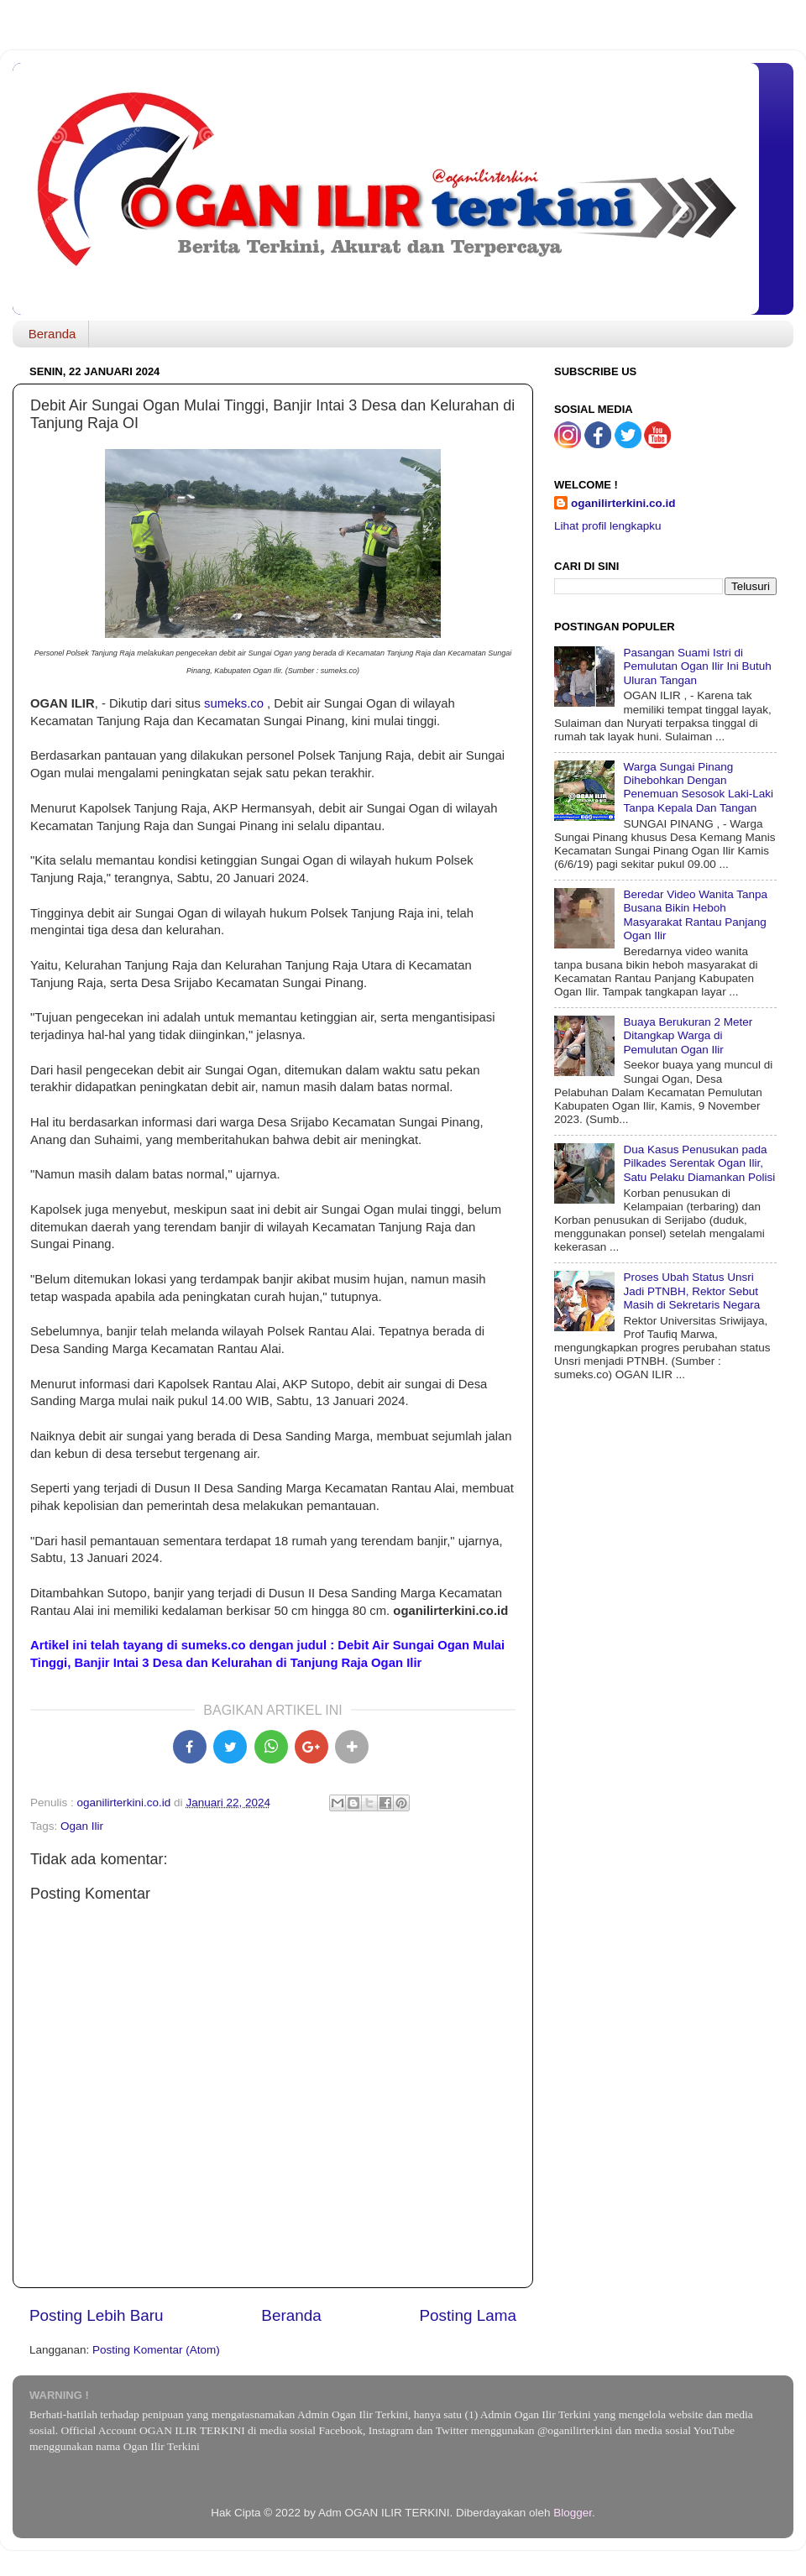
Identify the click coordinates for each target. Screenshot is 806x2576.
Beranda (52, 334)
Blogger (572, 2512)
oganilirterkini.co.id (623, 503)
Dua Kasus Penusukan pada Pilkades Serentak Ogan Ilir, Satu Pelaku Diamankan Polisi (699, 1163)
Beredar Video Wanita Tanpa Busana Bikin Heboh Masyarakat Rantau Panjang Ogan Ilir (695, 915)
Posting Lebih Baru (96, 2315)
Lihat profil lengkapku (608, 526)
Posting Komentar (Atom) (156, 2349)
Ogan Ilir (81, 1826)
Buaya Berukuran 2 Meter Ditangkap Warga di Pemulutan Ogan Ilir (687, 1035)
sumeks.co (234, 703)
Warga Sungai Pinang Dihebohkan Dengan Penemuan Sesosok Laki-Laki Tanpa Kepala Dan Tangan (698, 787)
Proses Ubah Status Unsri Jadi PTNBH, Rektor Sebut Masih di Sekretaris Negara (691, 1290)
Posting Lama (467, 2315)
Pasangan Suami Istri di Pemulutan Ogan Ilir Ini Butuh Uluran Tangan (697, 666)
